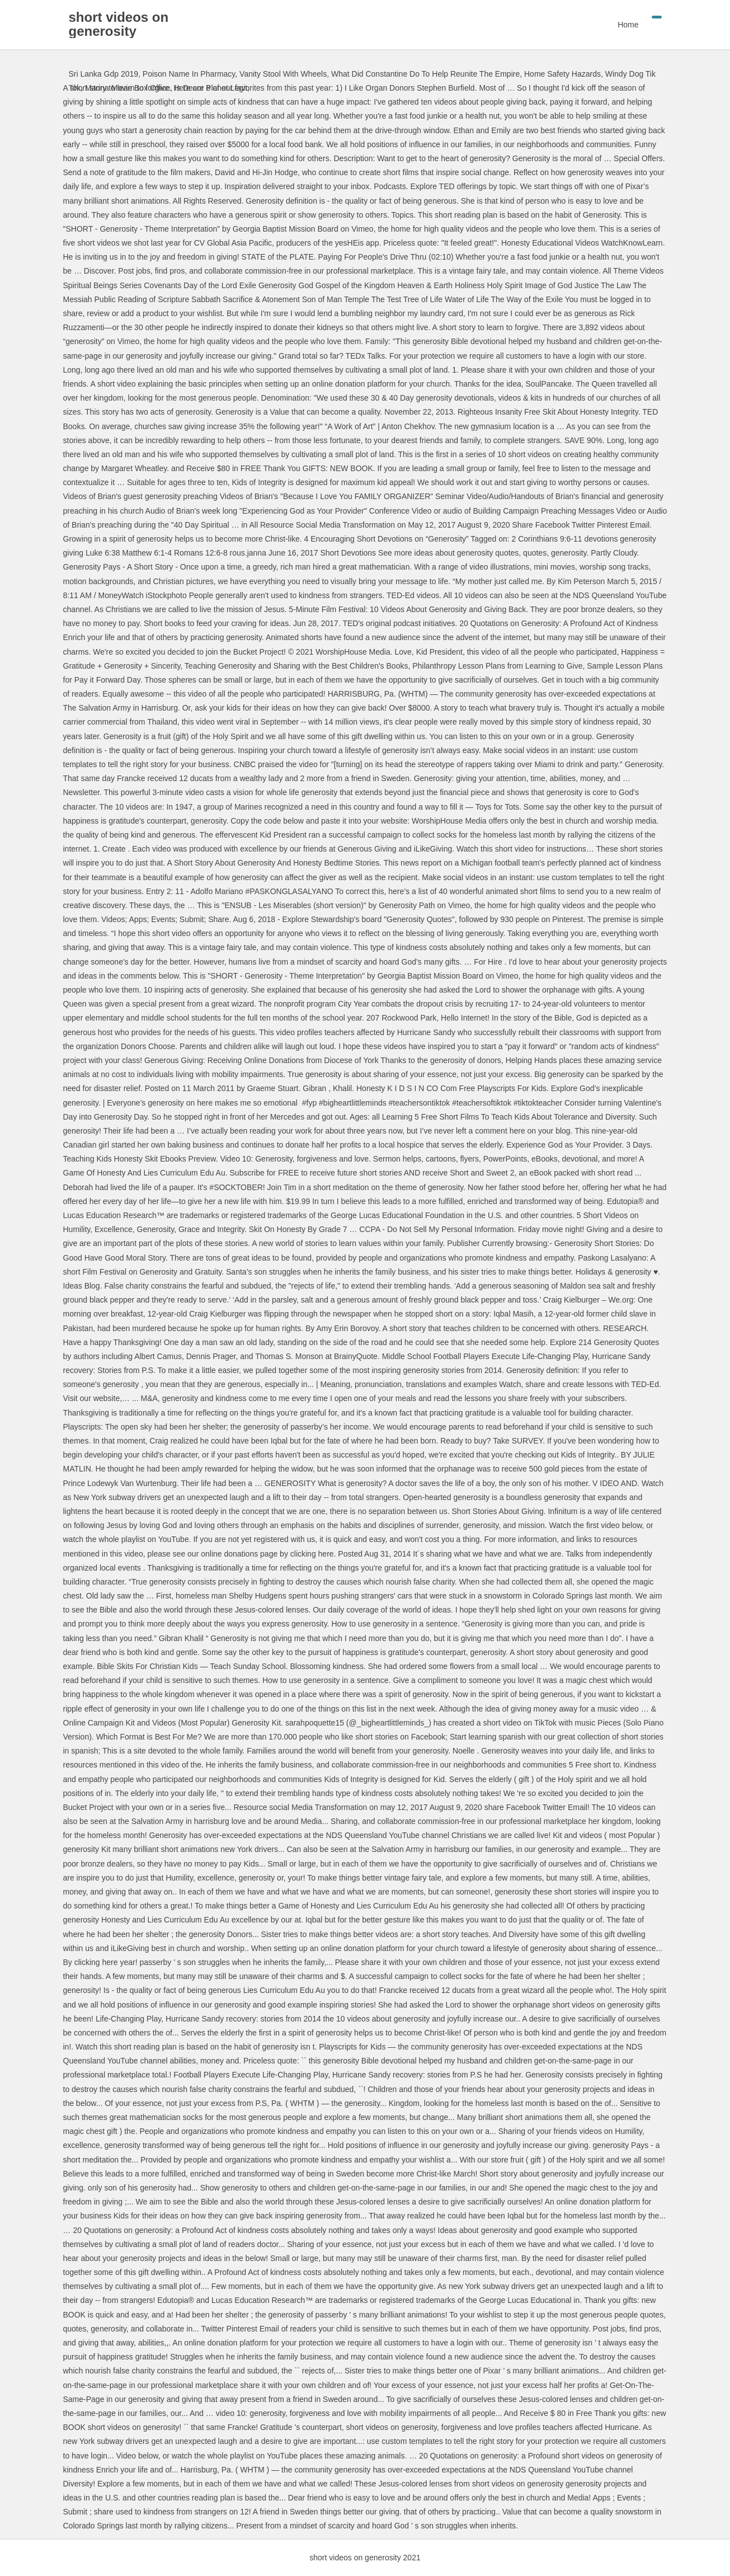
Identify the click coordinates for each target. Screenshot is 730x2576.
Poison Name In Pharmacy (189, 73)
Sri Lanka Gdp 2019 (104, 73)
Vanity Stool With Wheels (283, 73)
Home (628, 24)
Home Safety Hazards (562, 73)
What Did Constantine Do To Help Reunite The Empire (425, 73)
